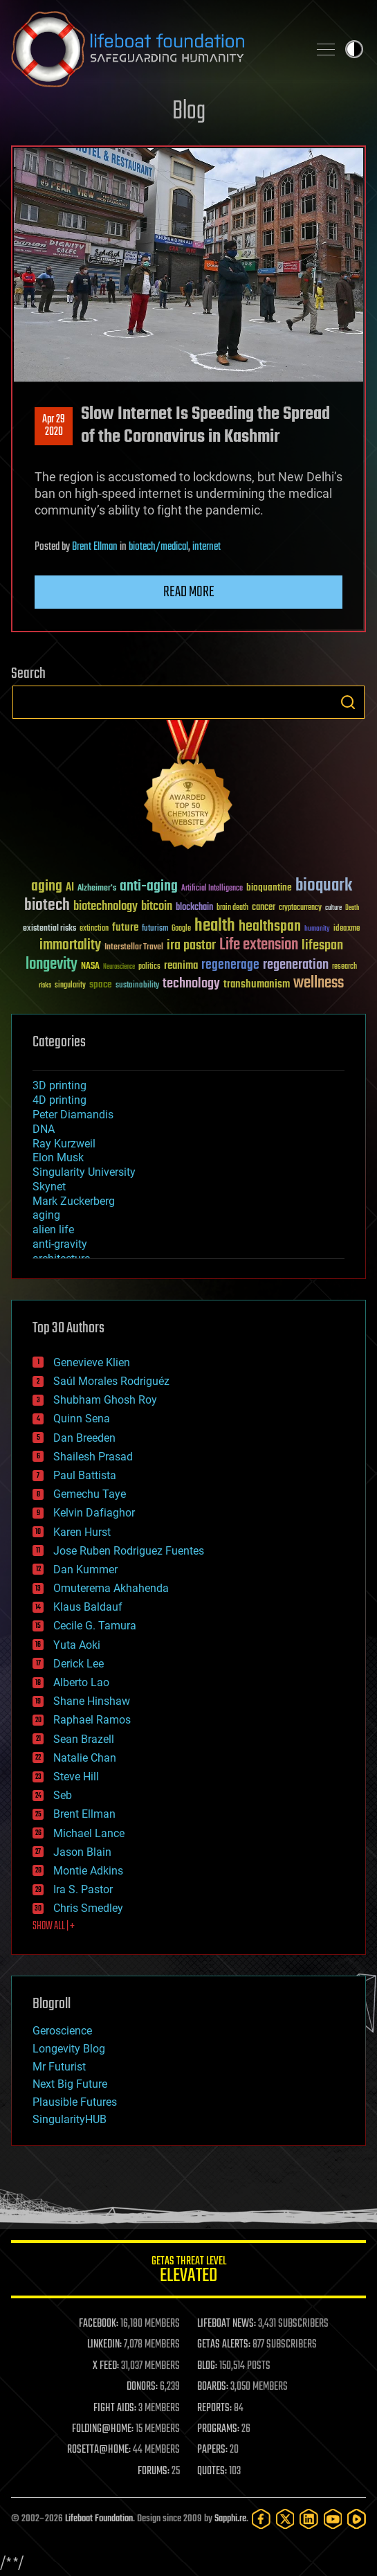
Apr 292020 (53, 425)
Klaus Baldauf (87, 1606)
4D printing (59, 1100)
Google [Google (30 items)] (181, 928)
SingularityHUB (70, 2119)
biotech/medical (158, 547)
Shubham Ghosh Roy (105, 1399)
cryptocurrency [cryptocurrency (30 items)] (300, 908)
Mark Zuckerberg (74, 1201)
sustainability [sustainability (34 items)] (137, 986)
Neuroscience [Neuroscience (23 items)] (119, 968)
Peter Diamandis (73, 1114)
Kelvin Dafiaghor (94, 1512)
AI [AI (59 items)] (70, 888)
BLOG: (207, 2366)
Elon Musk (58, 1157)
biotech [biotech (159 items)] (47, 905)
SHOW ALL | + (54, 1926)
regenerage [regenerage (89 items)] (230, 965)
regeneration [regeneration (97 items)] (296, 965)
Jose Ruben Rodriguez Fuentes (128, 1550)
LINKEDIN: (104, 2345)
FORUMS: (153, 2471)
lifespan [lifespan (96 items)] (322, 946)
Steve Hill (76, 1776)
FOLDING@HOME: (103, 2429)
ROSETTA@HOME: (99, 2450)
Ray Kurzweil (64, 1143)
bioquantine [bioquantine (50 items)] (269, 887)
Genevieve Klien (91, 1362)
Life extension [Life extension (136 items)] (258, 945)
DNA (44, 1129)
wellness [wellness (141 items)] (318, 983)
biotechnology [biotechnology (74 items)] (105, 907)
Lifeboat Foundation (99, 2519)
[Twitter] (285, 2519)
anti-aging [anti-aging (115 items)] (149, 886)
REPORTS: (214, 2408)
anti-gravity (60, 1244)
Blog (188, 112)
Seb (62, 1795)
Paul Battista (84, 1475)
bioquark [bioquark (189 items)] (323, 886)
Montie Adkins (88, 1870)
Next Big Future (70, 2084)
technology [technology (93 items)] (191, 984)
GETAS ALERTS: (223, 2345)
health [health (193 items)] (214, 926)
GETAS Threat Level (188, 2272)
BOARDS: (212, 2387)
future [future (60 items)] (125, 927)
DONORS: (142, 2387)
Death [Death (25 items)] (352, 908)
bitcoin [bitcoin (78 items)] (156, 907)
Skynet (49, 1186)
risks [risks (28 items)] (45, 985)
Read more (188, 592)
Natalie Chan (84, 1757)
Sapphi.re (230, 2519)
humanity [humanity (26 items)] (317, 929)
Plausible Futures (75, 2102)
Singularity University (84, 1172)
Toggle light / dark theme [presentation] (354, 49)
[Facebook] (261, 2519)
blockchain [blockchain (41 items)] (194, 907)
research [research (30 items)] (344, 967)
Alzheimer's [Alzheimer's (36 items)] (96, 889)
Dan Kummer (85, 1569)
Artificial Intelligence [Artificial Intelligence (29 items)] (212, 888)
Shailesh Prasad (93, 1456)
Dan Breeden (84, 1437)
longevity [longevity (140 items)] (51, 965)
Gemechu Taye (89, 1494)
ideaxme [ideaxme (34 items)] (346, 929)
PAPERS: (212, 2450)
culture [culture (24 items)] (333, 908)
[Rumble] (356, 2519)
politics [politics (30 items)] (149, 967)
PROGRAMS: (218, 2429)
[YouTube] (333, 2519)
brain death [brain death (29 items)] (232, 908)
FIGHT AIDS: (114, 2408)
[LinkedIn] (309, 2519)
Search (348, 702)
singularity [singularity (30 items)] (70, 985)
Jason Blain (82, 1852)
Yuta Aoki (76, 1645)
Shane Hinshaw (91, 1701)
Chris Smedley (88, 1908)
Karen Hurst (82, 1532)
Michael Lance (89, 1833)
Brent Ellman (95, 547)
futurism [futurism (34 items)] (155, 929)
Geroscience (62, 2030)
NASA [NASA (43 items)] (90, 966)
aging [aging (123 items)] (46, 886)
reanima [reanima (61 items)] (181, 965)
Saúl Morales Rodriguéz (111, 1381)
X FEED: (106, 2366)
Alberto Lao (81, 1682)
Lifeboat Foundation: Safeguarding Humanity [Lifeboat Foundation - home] (154, 49)
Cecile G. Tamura (94, 1625)
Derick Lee (78, 1663)
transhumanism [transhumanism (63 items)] (256, 984)
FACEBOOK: (98, 2324)
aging (46, 1215)
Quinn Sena (81, 1418)
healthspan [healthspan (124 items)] (270, 927)
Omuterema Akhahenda (111, 1588)
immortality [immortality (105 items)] (70, 945)
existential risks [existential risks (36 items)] (49, 929)
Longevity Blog (69, 2048)
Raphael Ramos (92, 1719)
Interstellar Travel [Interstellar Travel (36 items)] (133, 947)
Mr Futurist (59, 2066)
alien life (53, 1229)
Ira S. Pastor (83, 1889)
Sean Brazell (83, 1739)
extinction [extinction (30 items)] (94, 928)
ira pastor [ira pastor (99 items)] (191, 946)
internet (206, 547)
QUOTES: (212, 2471)
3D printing (59, 1085)
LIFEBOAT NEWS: (226, 2324)
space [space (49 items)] (100, 984)
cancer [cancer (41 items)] (263, 907)
